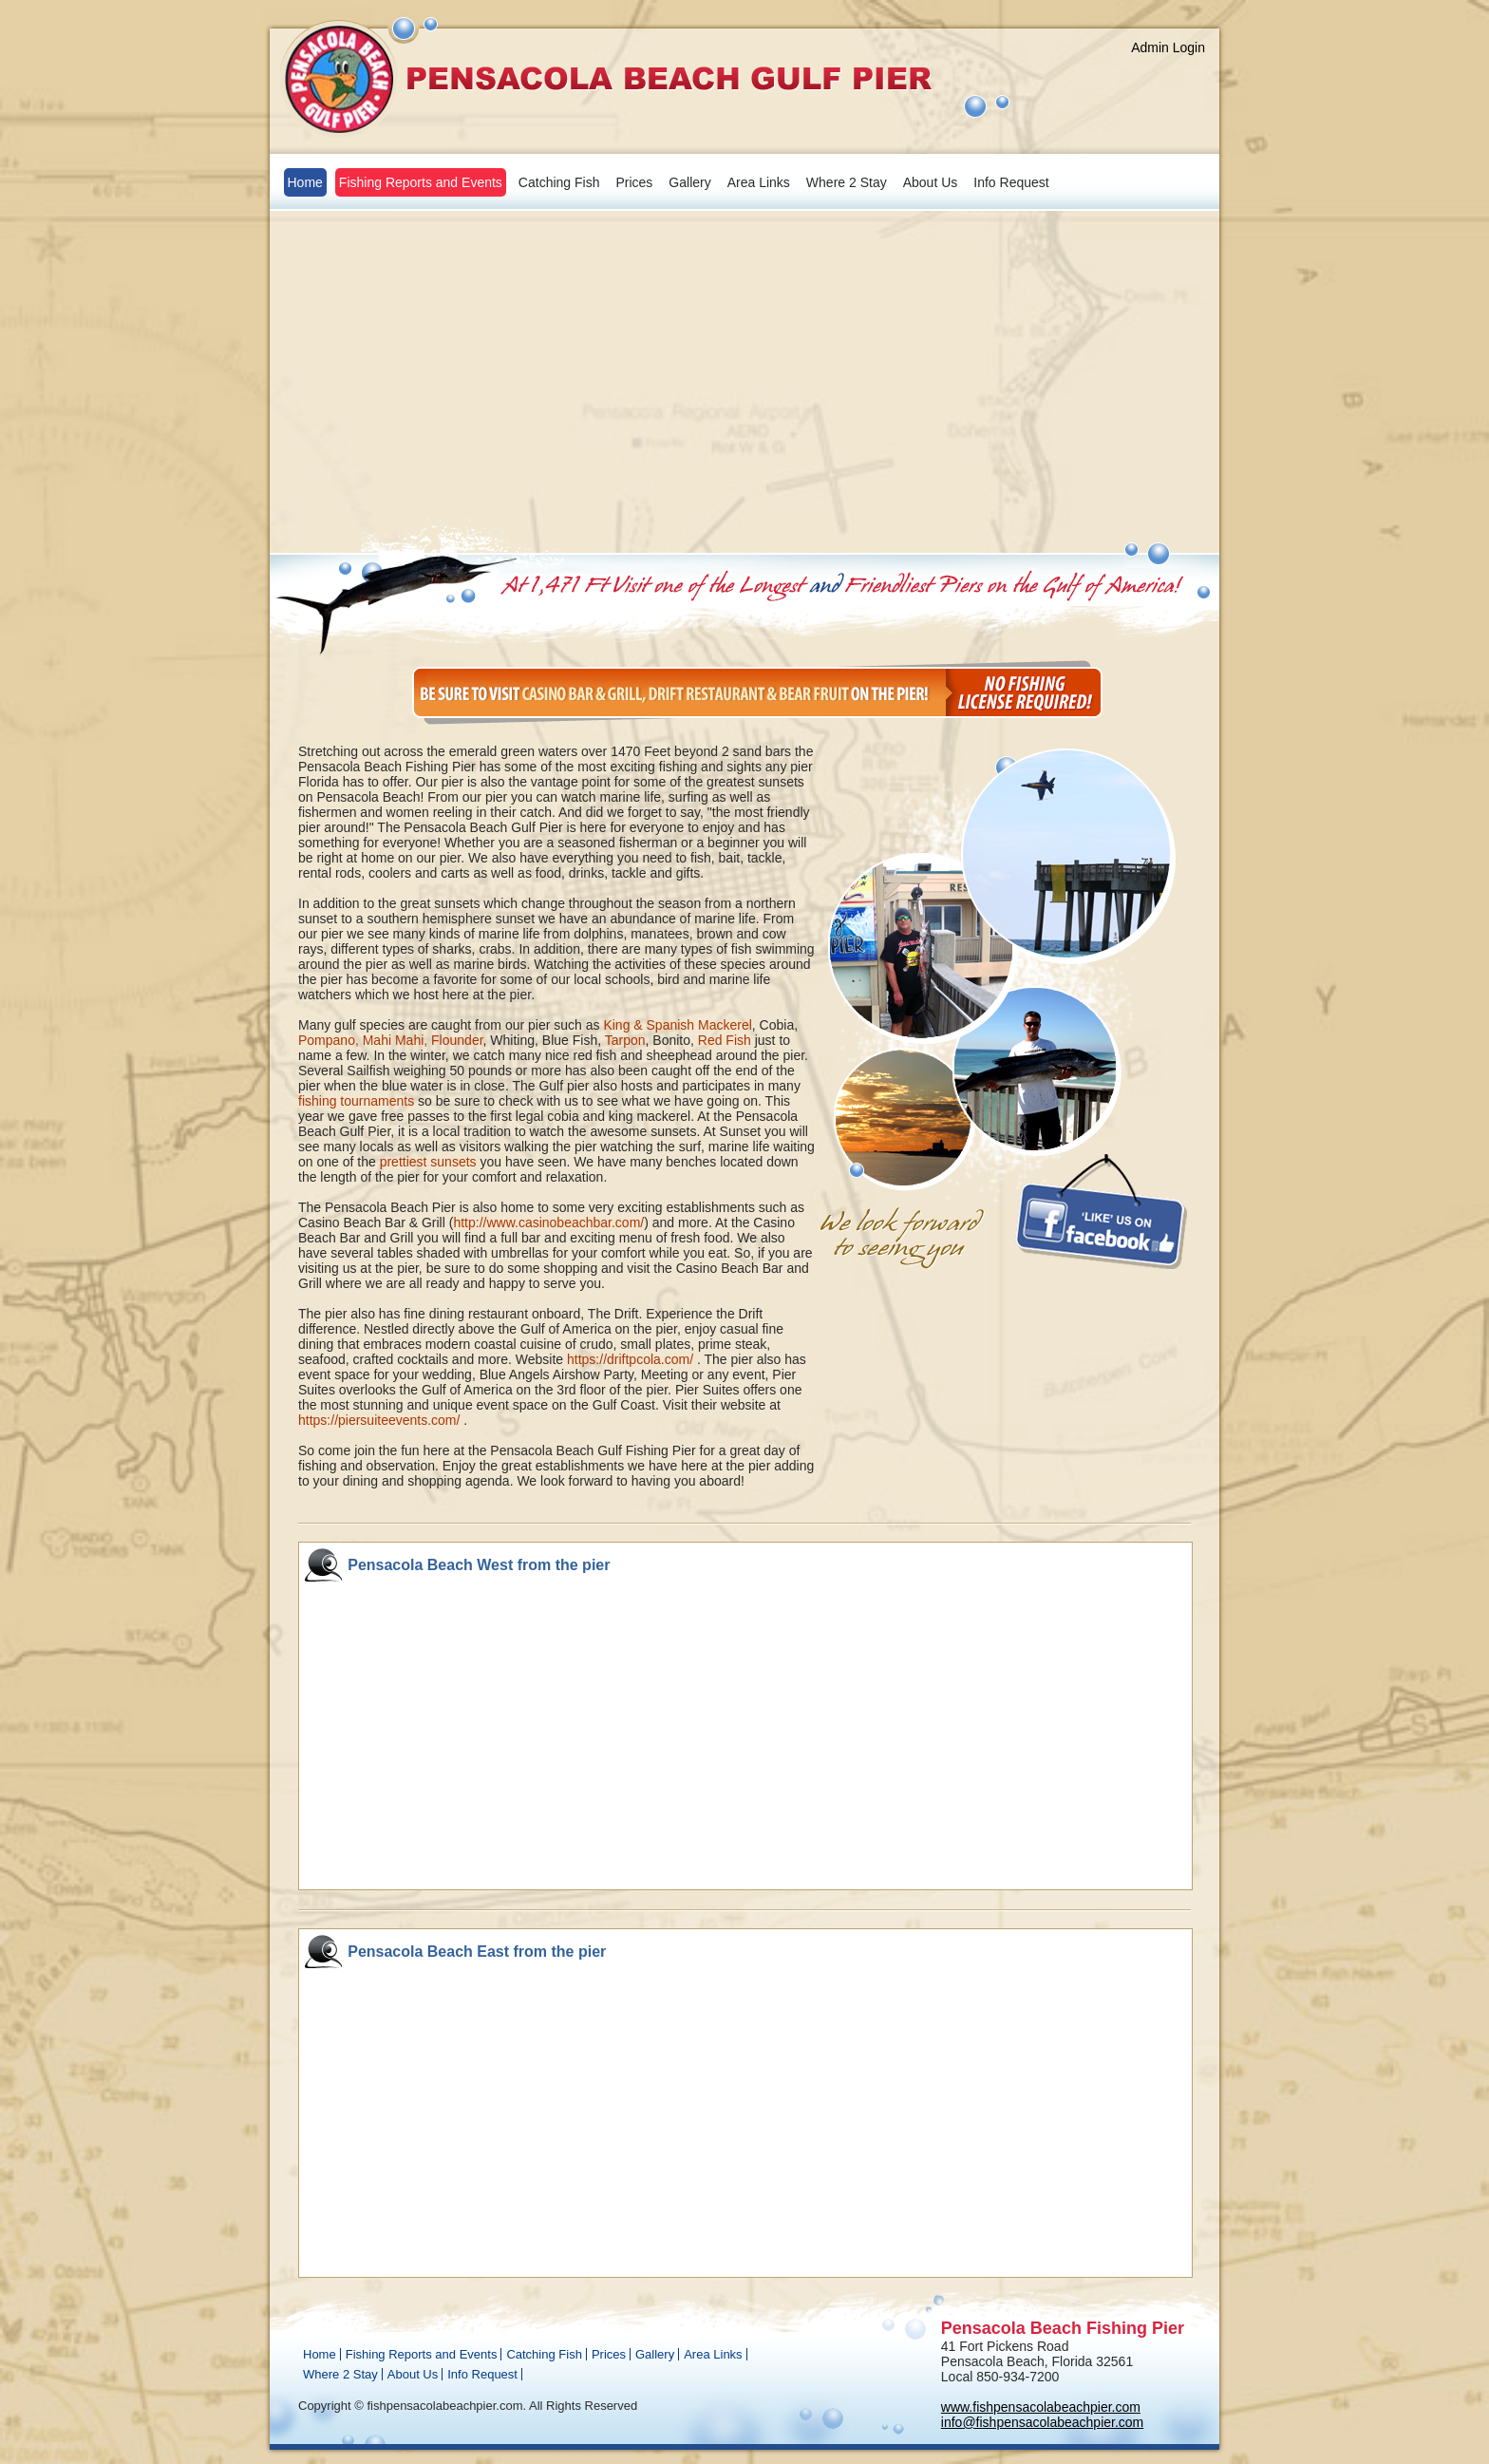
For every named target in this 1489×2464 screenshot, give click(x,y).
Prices (633, 182)
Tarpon (625, 1040)
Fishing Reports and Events (420, 182)
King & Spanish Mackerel (677, 1025)
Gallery (689, 182)
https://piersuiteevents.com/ (379, 1420)
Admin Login (1168, 47)
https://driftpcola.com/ (630, 1359)
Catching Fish (559, 182)
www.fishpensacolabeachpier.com (1040, 2407)
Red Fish (724, 1040)
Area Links (758, 182)
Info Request (1010, 182)
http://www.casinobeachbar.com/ (548, 1222)
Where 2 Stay (846, 182)
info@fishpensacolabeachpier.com (1042, 2422)
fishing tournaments (356, 1101)
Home (305, 182)
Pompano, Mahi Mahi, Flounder (390, 1040)
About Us (930, 182)
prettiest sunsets (428, 1161)
